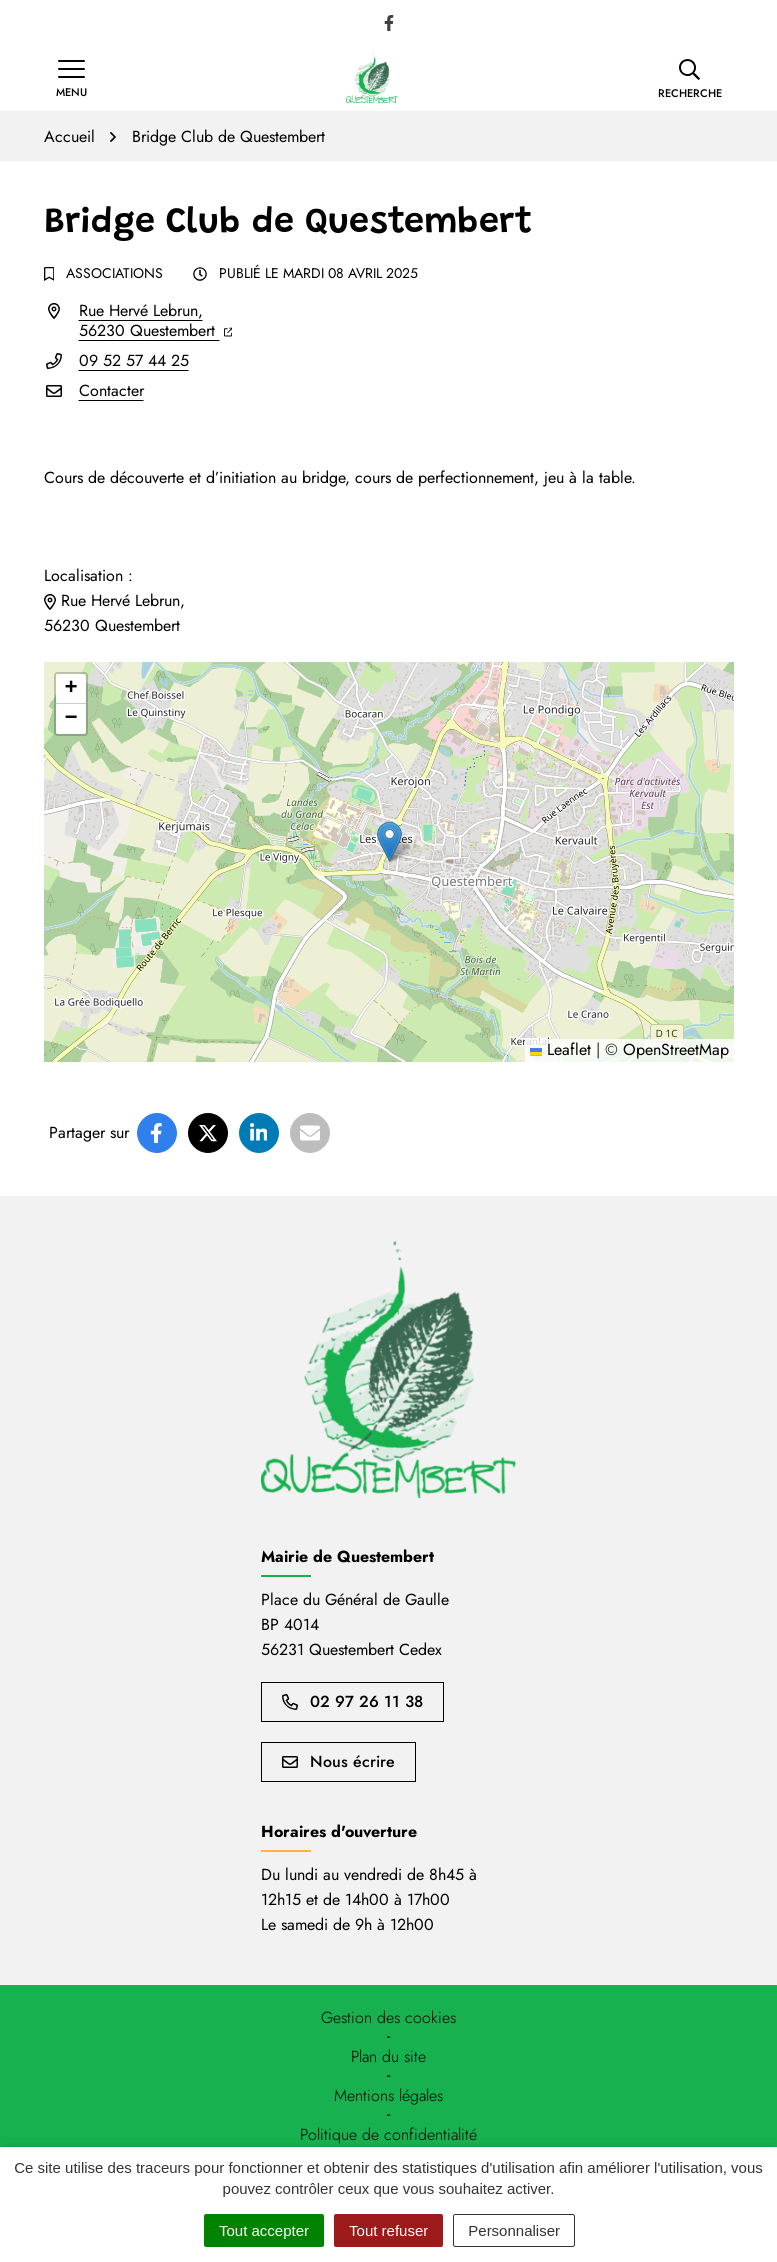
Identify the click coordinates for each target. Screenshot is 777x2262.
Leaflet (560, 1049)
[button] (690, 79)
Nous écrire (338, 1761)
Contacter (111, 390)
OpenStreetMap (676, 1049)
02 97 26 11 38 (352, 1701)
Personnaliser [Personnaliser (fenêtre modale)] (514, 2230)
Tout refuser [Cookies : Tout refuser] (388, 2230)
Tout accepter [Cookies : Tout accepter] (264, 2230)
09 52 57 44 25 (134, 360)
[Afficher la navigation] (71, 79)
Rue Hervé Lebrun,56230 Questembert (156, 320)
